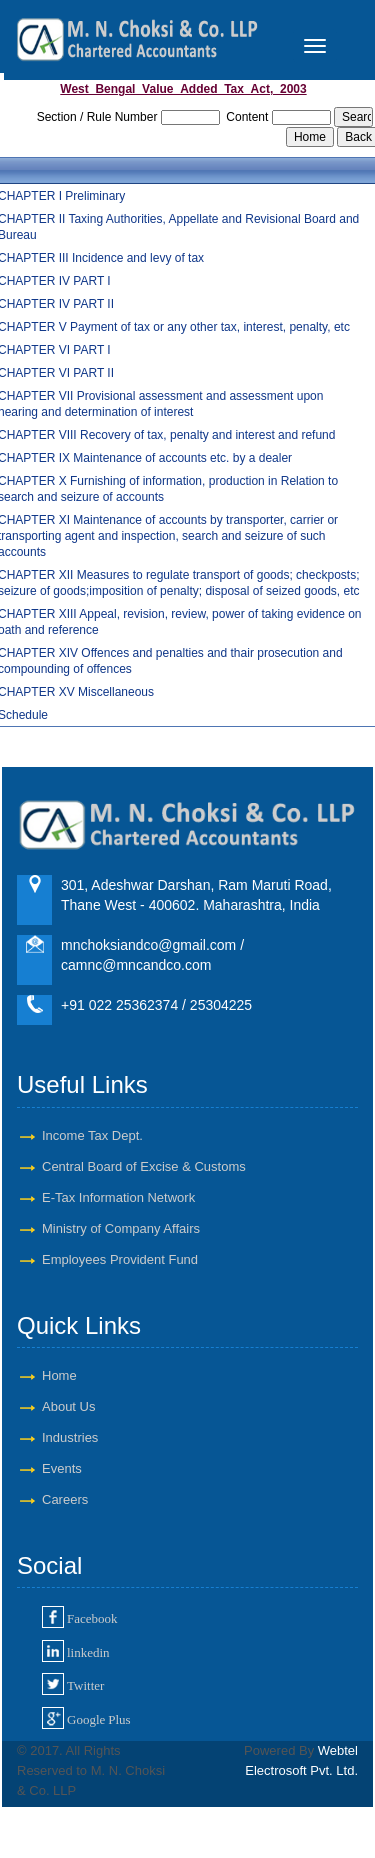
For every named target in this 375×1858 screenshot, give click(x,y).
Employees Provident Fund (120, 1259)
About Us (68, 1406)
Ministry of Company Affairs (121, 1228)
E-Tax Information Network (118, 1197)
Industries (70, 1437)
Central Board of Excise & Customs (144, 1166)
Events (62, 1468)
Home (59, 1375)
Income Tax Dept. (92, 1135)
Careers (65, 1499)
